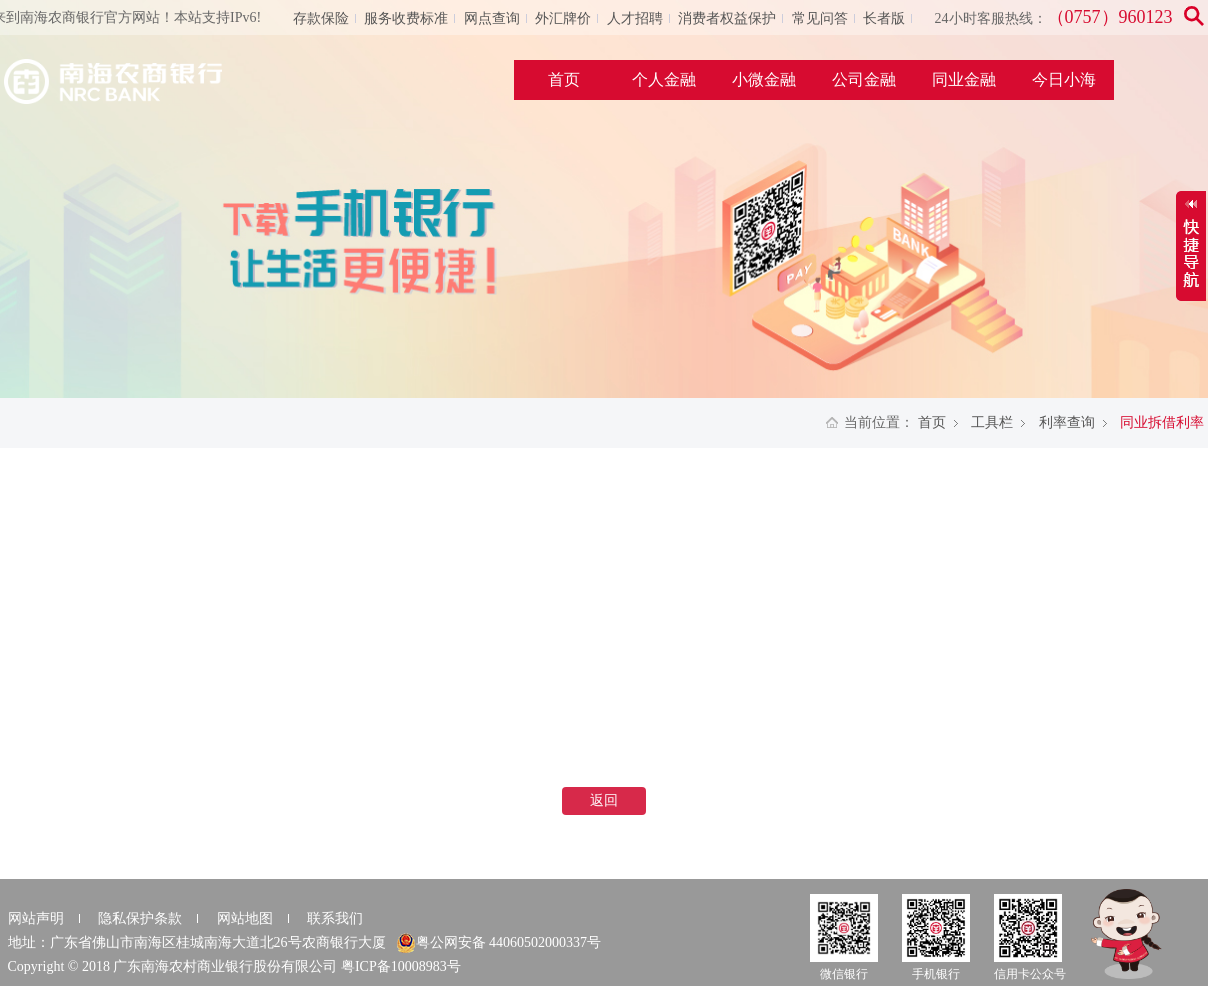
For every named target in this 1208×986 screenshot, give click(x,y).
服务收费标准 (406, 18)
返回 (604, 800)
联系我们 (335, 918)
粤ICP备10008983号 (401, 966)
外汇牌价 (563, 18)
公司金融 (864, 79)
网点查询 (492, 18)
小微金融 (764, 79)
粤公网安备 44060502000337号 (499, 943)
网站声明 (36, 918)
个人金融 (664, 79)
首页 (564, 79)
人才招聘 (635, 18)
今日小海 (1064, 79)
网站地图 (245, 918)
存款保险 (321, 18)
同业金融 (964, 79)
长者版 (884, 18)
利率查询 (1067, 422)
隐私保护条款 (140, 918)
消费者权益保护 (727, 18)
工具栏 (992, 422)
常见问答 (820, 18)
